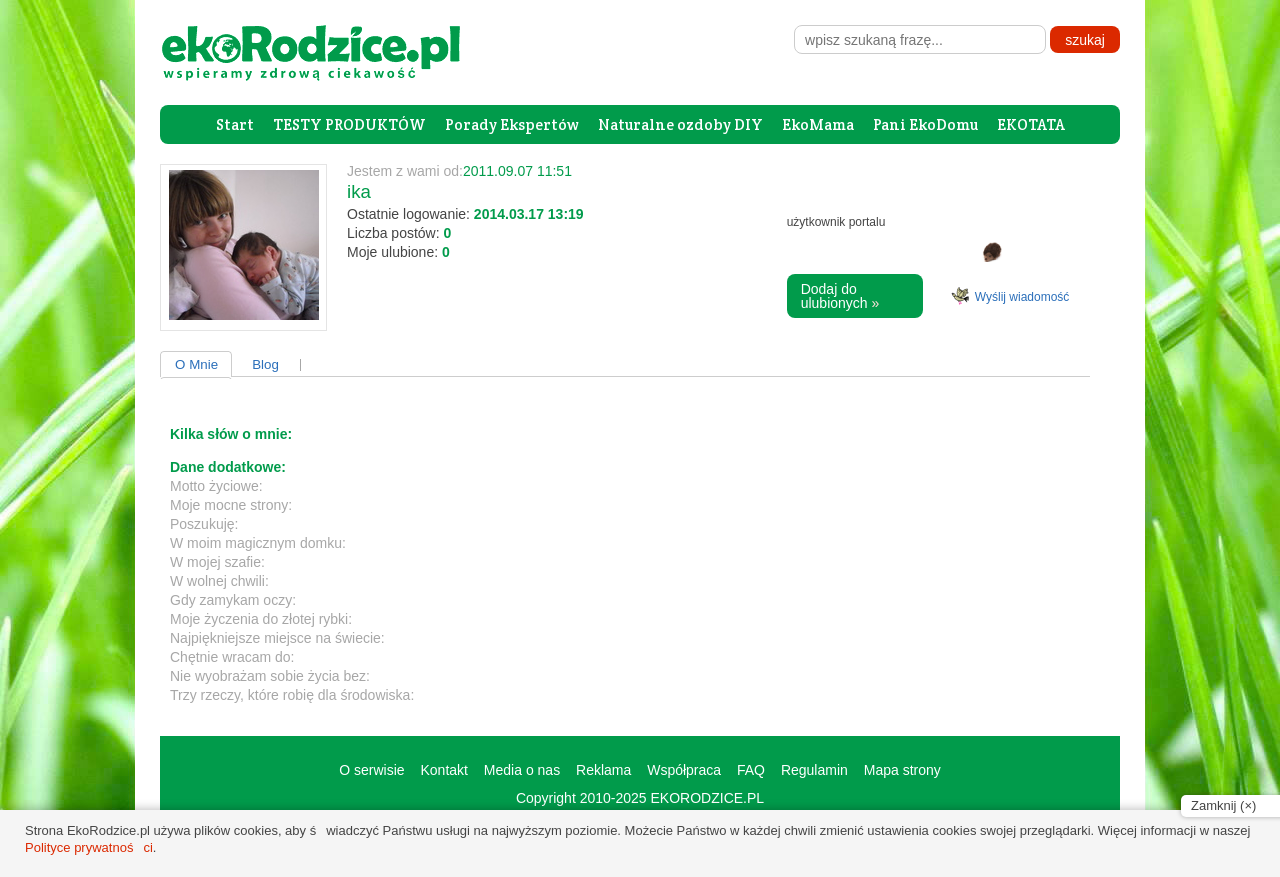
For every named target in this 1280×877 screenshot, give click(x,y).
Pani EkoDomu (925, 124)
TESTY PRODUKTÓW (349, 124)
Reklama (603, 770)
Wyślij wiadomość (1022, 297)
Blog (265, 364)
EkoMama (818, 124)
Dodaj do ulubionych (840, 296)
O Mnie (196, 364)
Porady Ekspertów (512, 124)
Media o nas (522, 770)
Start (235, 124)
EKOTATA (1031, 124)
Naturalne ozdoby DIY (680, 124)
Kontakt (443, 770)
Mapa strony (902, 770)
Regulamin (814, 770)
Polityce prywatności (89, 847)
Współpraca (684, 770)
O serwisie (371, 770)
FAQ (751, 770)
